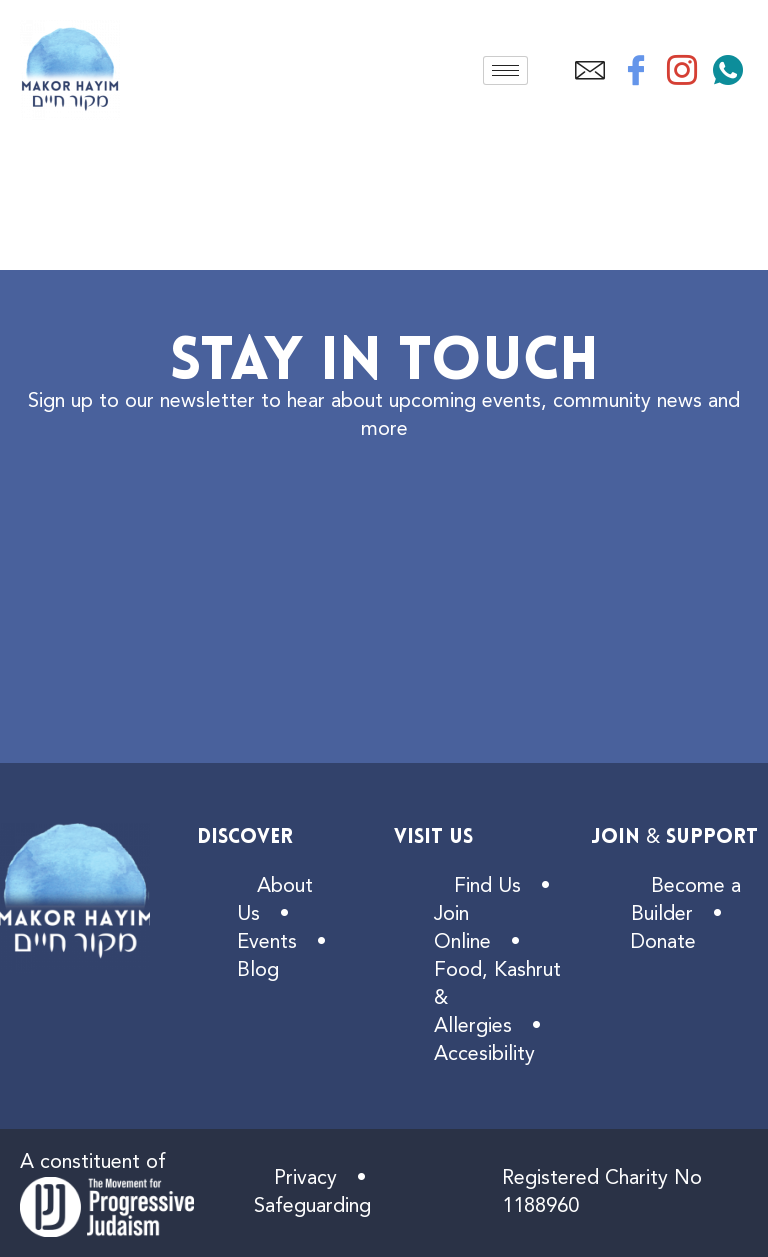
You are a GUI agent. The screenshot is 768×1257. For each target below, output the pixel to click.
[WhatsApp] (728, 70)
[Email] (590, 70)
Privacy (305, 1179)
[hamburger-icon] (505, 70)
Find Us (487, 887)
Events (267, 943)
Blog (258, 971)
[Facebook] (636, 70)
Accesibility (484, 1055)
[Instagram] (682, 70)
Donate (663, 943)
